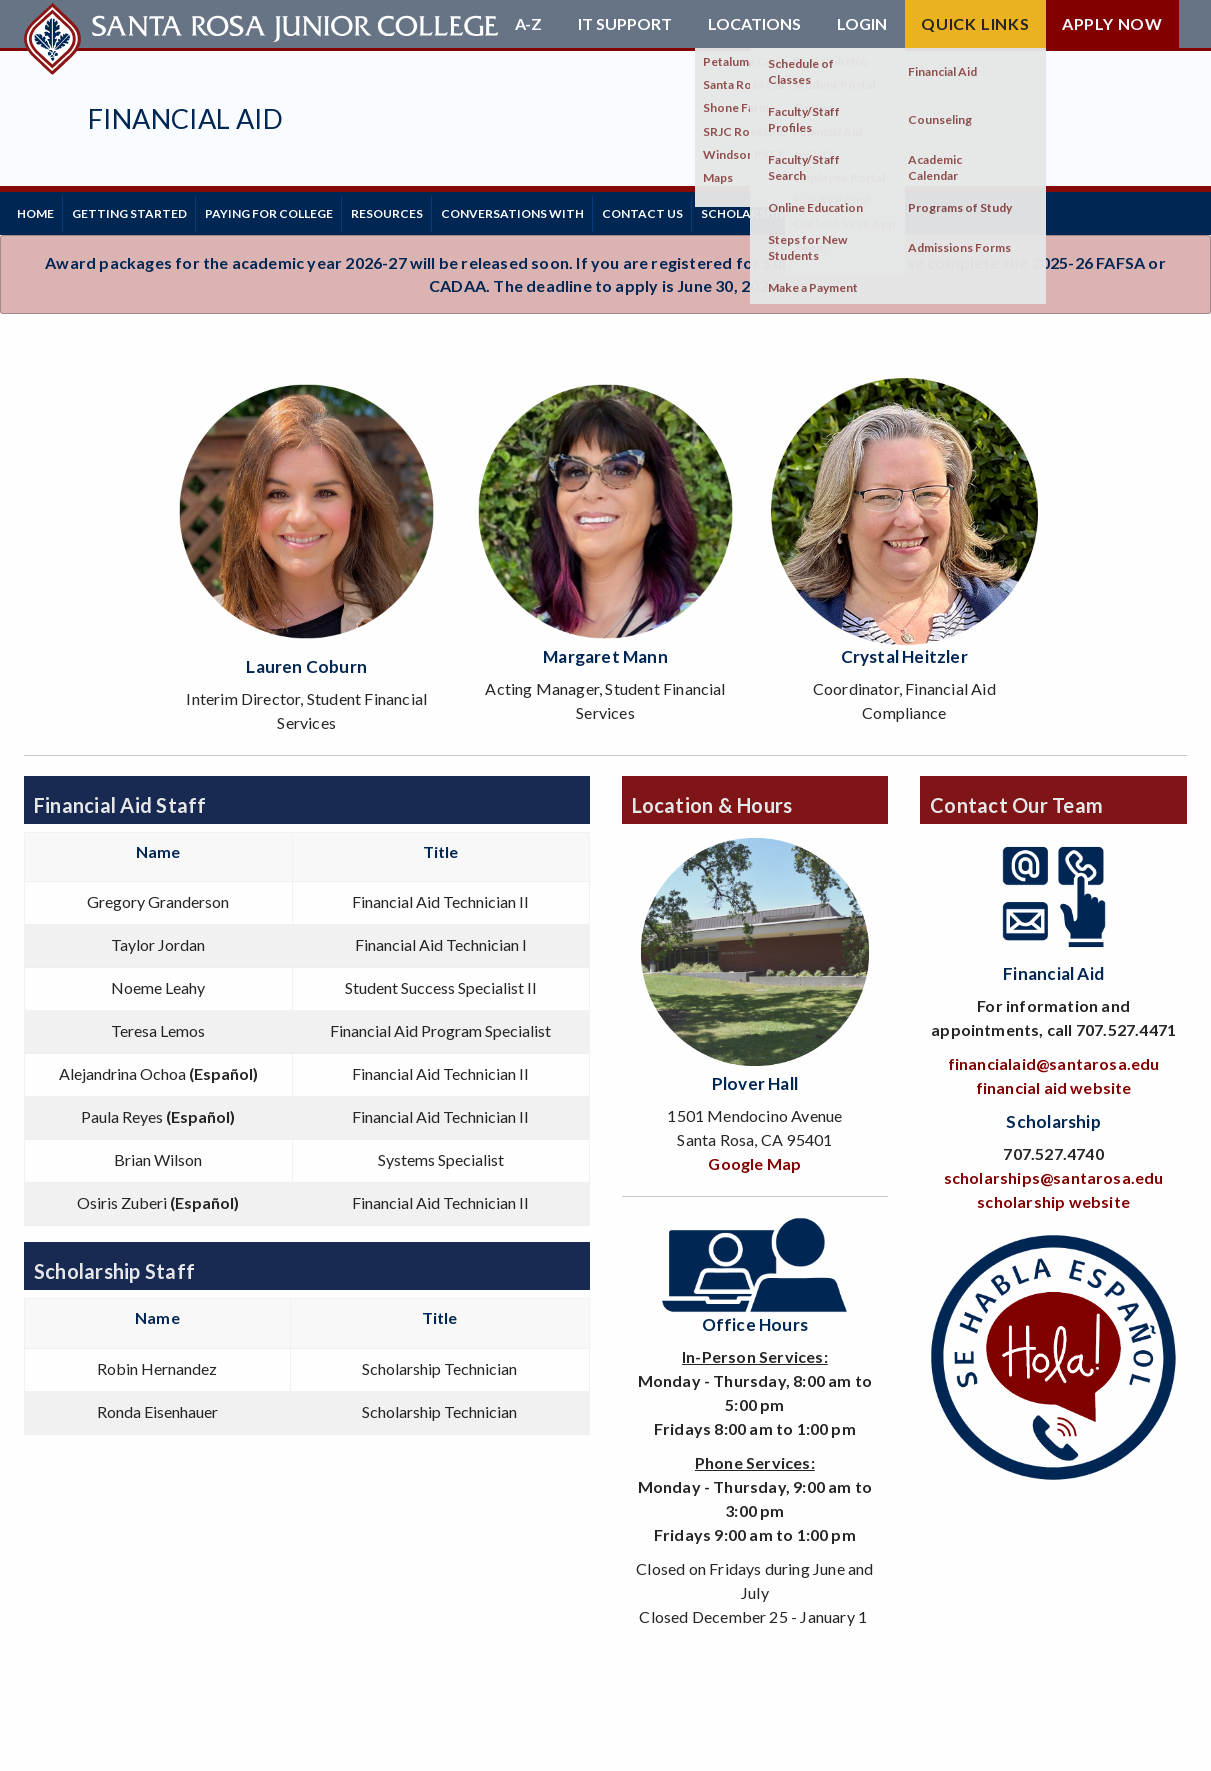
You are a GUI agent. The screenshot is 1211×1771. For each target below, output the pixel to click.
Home (42, 209)
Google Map (754, 1156)
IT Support (625, 24)
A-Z (528, 24)
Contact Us (724, 209)
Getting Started (151, 209)
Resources (439, 209)
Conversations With (579, 209)
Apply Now (1112, 23)
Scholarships (844, 209)
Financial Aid (185, 118)
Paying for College (306, 209)
